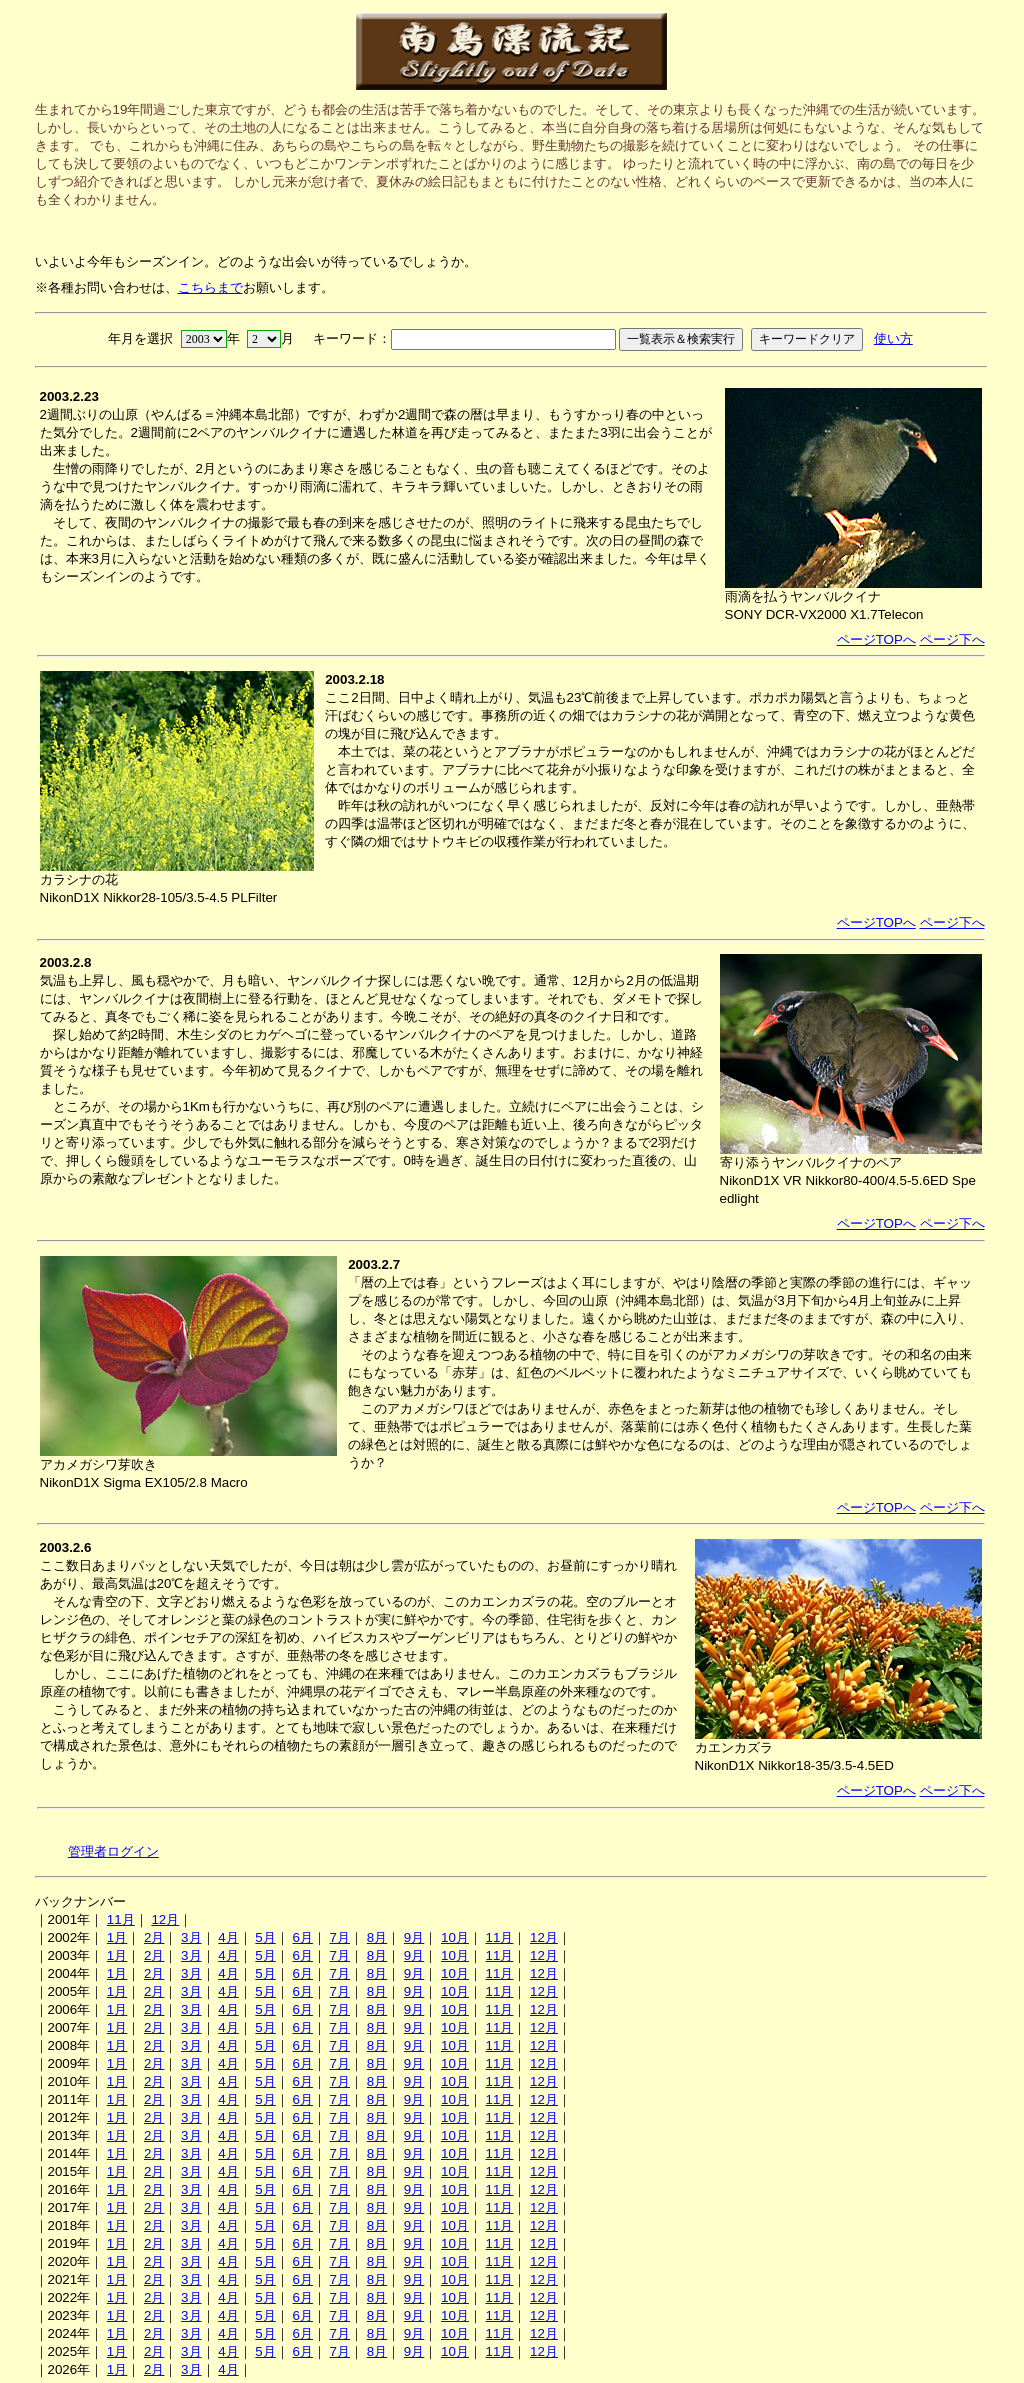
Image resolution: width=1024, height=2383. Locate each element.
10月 (455, 1937)
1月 (117, 1937)
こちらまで (210, 287)
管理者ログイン (113, 1851)
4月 (228, 1937)
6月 (302, 1937)
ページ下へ (952, 639)
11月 (121, 1919)
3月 (191, 1937)
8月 (377, 1937)
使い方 (893, 338)
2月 (154, 1937)
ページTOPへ (876, 639)
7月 (340, 1937)
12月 (165, 1919)
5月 (265, 1937)
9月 (414, 1937)
